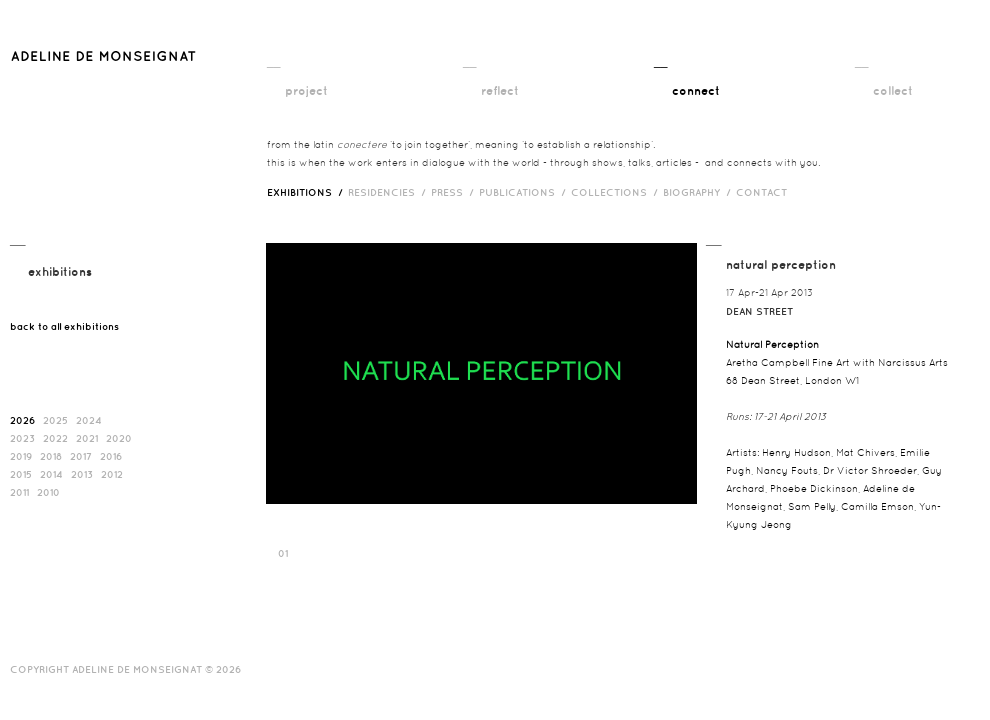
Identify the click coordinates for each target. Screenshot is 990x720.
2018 (51, 456)
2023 (22, 438)
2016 (111, 456)
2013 (82, 474)
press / (455, 192)
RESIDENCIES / (389, 192)
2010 (48, 492)
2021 (87, 438)
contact (761, 192)
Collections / (617, 192)
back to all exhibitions (64, 326)
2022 (55, 438)
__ (273, 61)
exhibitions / (307, 192)
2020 (119, 438)
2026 (22, 420)
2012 (112, 474)
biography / (699, 192)
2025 (55, 420)
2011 (19, 492)
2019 (21, 456)
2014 (51, 474)
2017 (81, 456)
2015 (21, 474)
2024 (89, 420)
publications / (525, 192)
